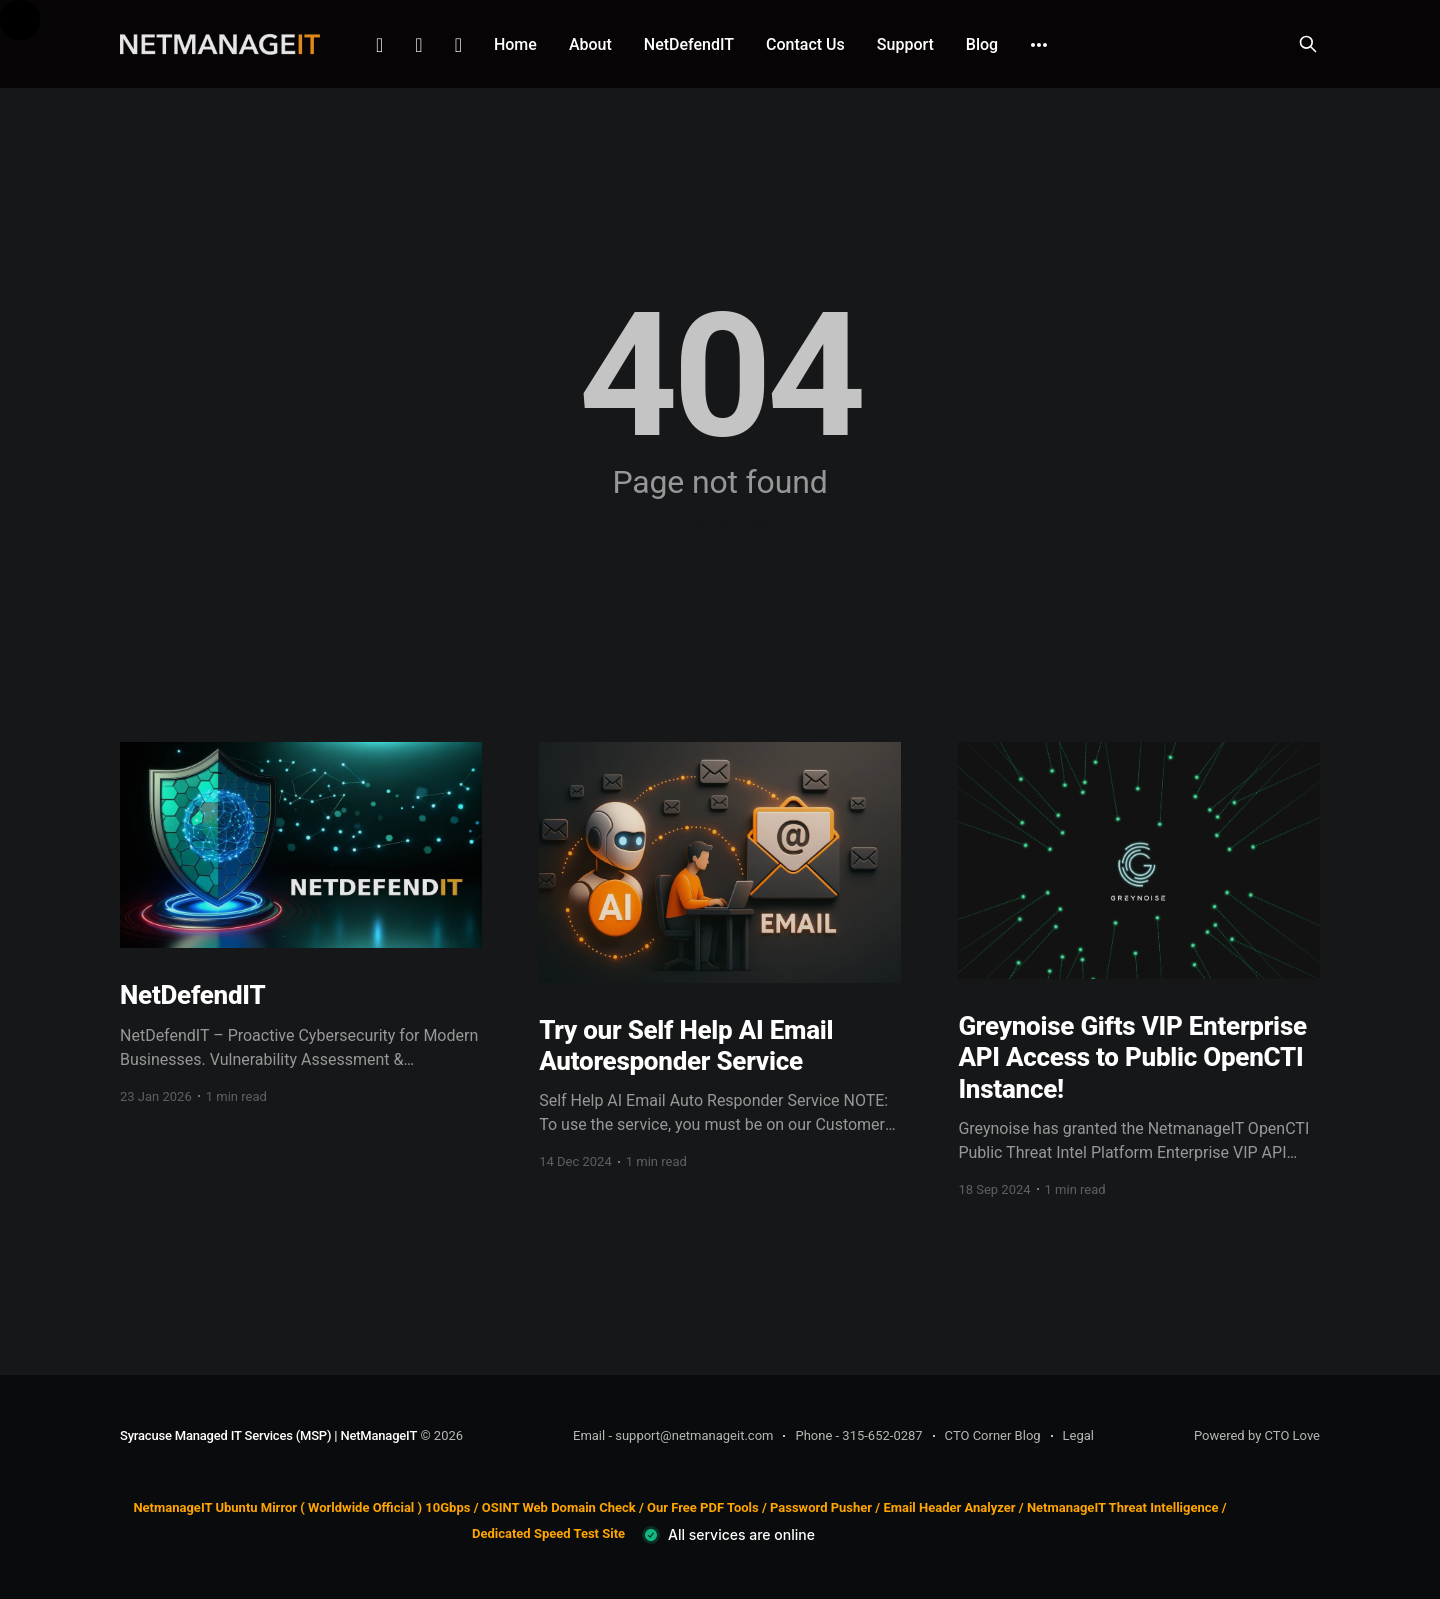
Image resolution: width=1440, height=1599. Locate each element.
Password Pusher (821, 1507)
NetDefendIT (689, 44)
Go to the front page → (720, 521)
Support (905, 44)
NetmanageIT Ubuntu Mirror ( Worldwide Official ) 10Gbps (301, 1507)
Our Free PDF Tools (703, 1507)
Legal (1078, 1435)
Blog (982, 44)
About (590, 44)
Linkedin (379, 45)
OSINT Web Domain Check (559, 1507)
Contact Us (805, 44)
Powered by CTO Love (1257, 1435)
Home (515, 44)
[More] (1039, 45)
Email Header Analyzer (949, 1507)
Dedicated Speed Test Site (548, 1534)
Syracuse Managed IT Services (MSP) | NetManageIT (268, 1435)
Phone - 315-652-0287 (858, 1435)
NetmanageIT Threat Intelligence (1123, 1507)
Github (458, 45)
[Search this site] (1308, 44)
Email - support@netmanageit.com (673, 1435)
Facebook (418, 45)
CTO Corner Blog (993, 1435)
